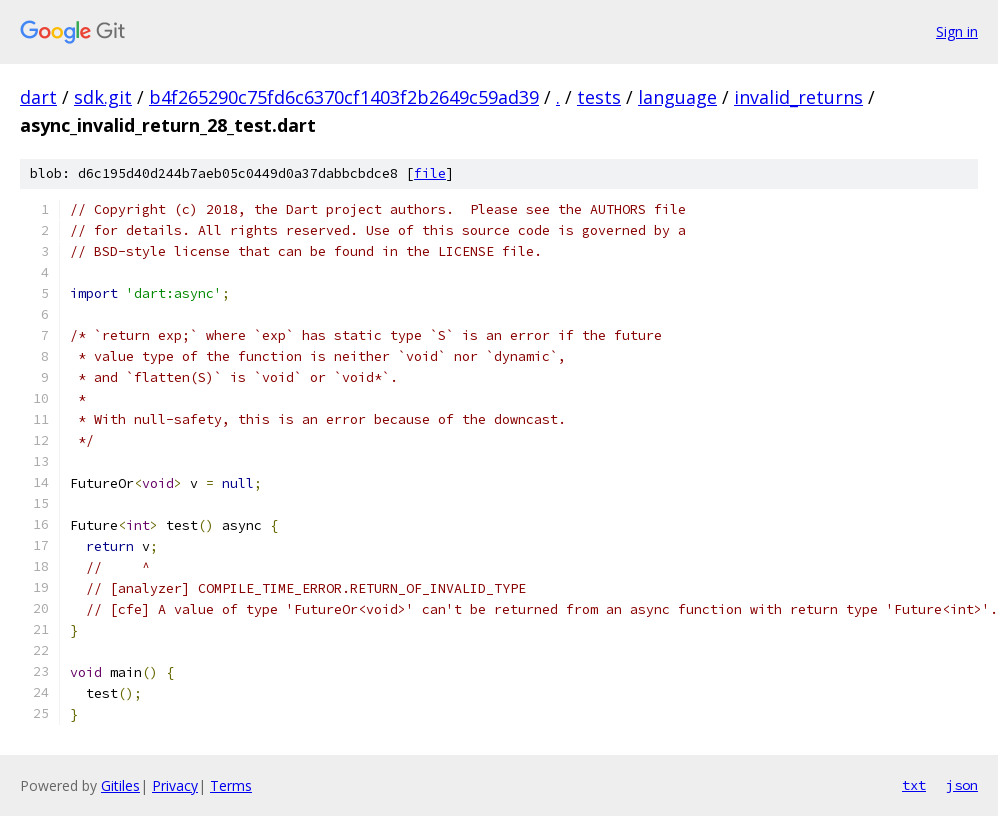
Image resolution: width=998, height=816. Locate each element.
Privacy (175, 785)
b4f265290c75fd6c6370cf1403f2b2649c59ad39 (344, 97)
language (677, 97)
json (962, 785)
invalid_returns (798, 97)
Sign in (957, 31)
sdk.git (103, 97)
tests (599, 97)
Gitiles (120, 785)
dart (38, 97)
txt (914, 785)
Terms (231, 785)
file (430, 173)
